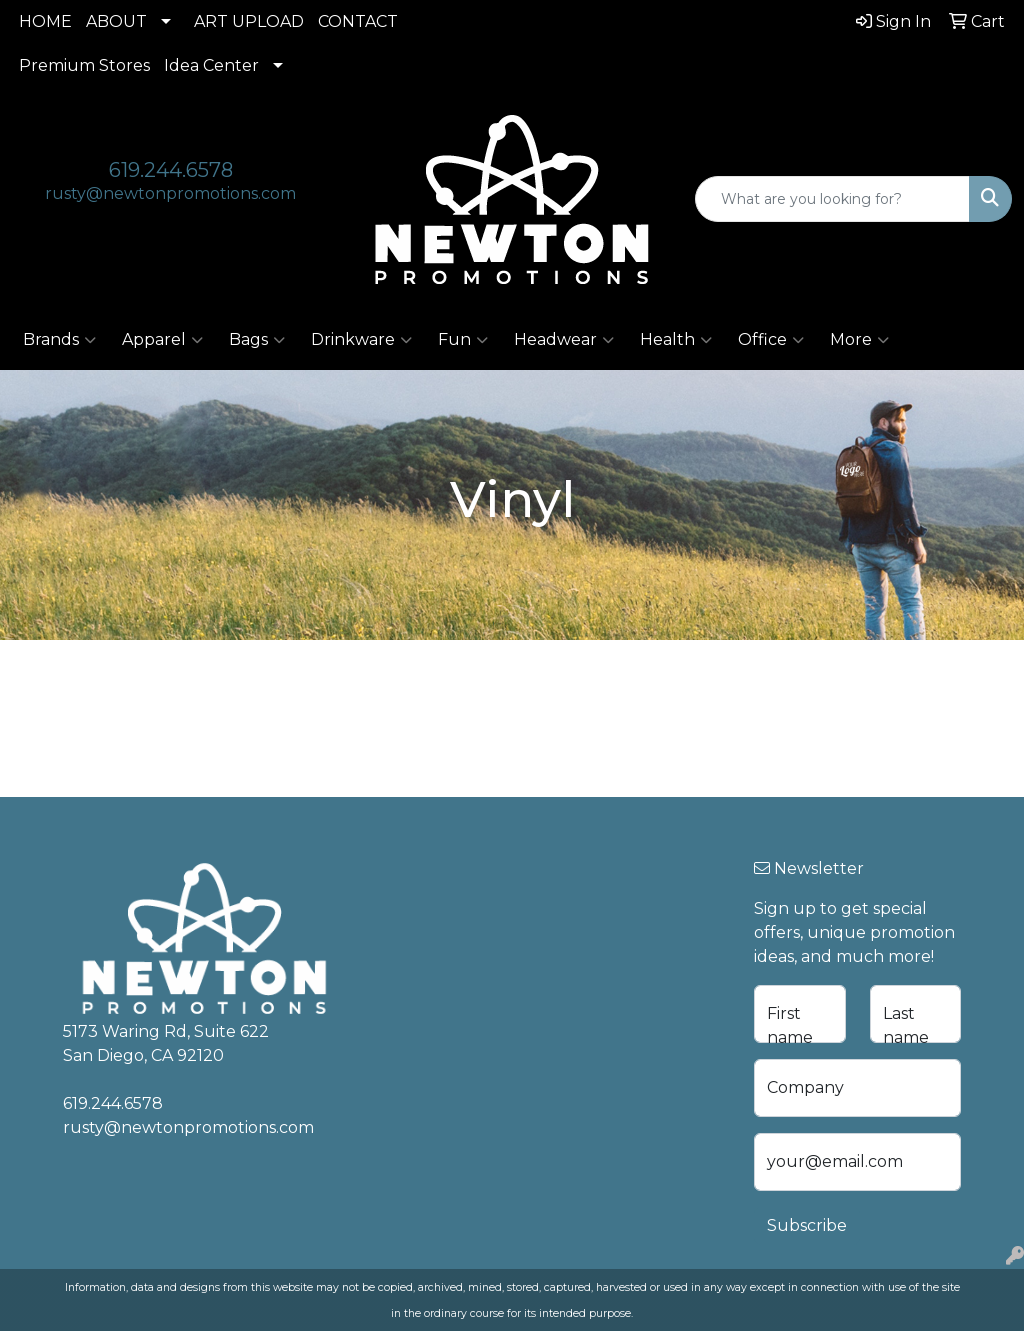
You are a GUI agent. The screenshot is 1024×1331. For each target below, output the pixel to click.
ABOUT (116, 21)
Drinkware (361, 340)
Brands (59, 340)
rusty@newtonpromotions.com (170, 193)
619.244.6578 (171, 170)
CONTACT (358, 21)
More (859, 340)
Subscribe (807, 1225)
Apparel (162, 340)
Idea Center (211, 65)
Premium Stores (84, 65)
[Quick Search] (832, 199)
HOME (45, 21)
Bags (257, 340)
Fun (463, 340)
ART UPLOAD (249, 21)
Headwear (564, 340)
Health (676, 340)
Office (771, 340)
